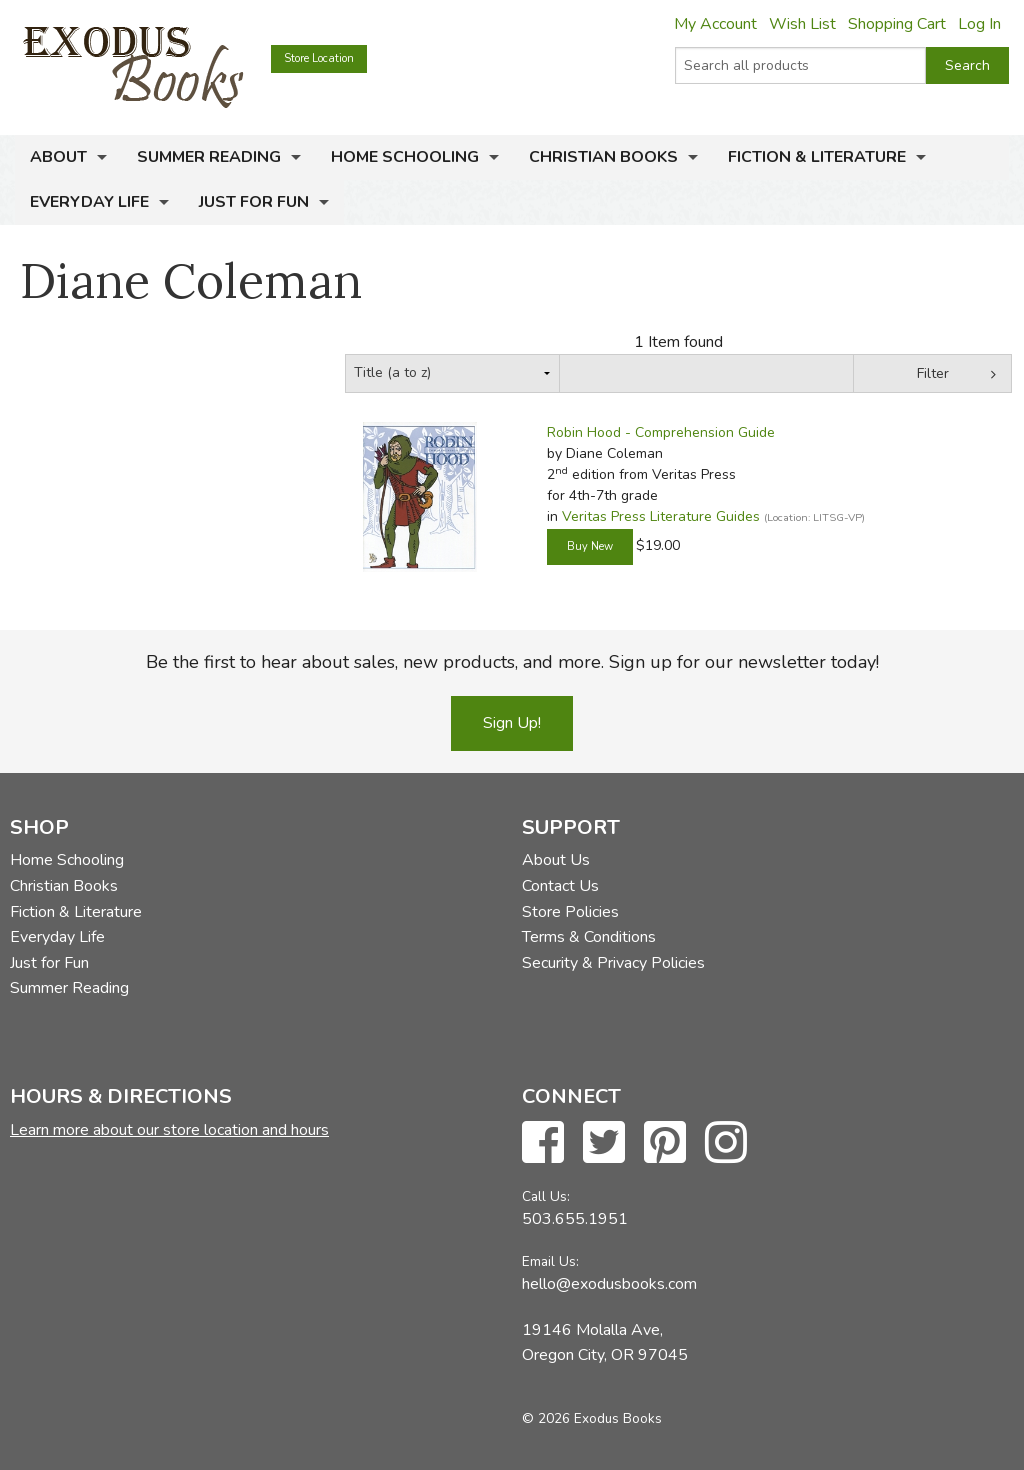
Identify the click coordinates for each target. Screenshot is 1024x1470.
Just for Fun (254, 202)
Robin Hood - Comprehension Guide (661, 432)
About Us (556, 860)
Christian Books (603, 157)
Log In (979, 24)
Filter (933, 373)
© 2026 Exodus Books (592, 1418)
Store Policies (570, 912)
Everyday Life (89, 202)
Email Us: (550, 1261)
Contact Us (560, 886)
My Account (715, 24)
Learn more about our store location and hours (169, 1130)
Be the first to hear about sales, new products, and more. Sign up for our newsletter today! (512, 662)
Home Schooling (405, 157)
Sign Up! (512, 723)
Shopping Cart (897, 24)
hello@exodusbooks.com (609, 1284)
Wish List (802, 24)
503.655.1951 (575, 1219)
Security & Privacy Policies (613, 963)
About (58, 157)
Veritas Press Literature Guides (661, 516)
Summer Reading (209, 157)
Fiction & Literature (817, 157)
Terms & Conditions (589, 937)
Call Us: (546, 1196)
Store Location (319, 58)
